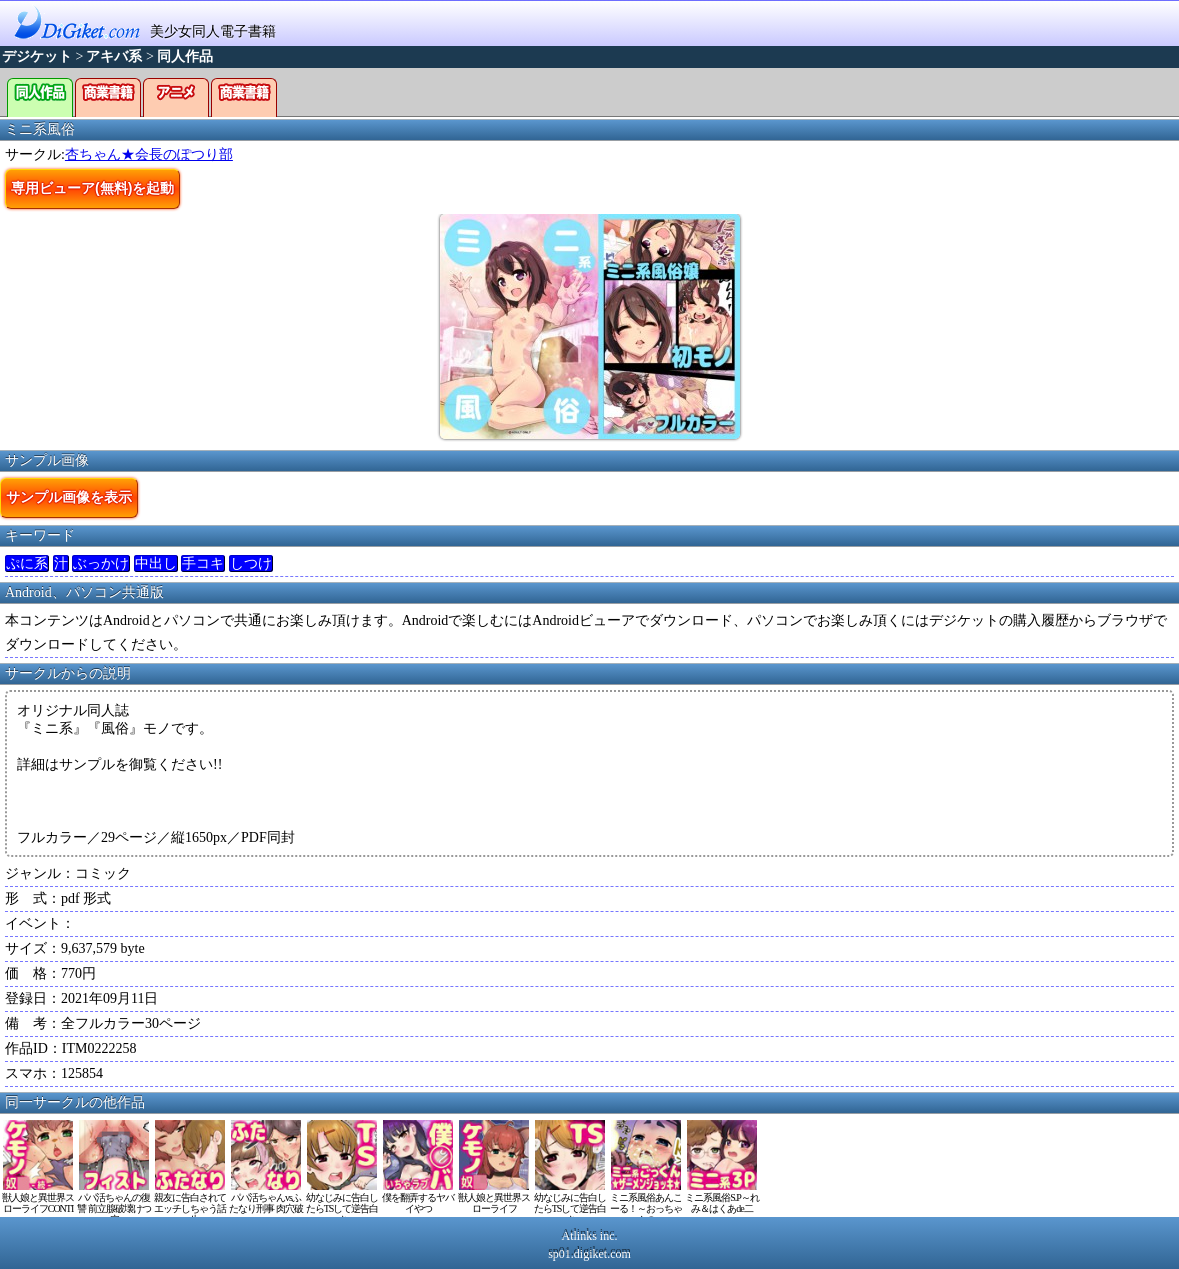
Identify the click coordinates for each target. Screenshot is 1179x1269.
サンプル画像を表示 (69, 497)
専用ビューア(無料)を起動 (92, 188)
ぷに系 (27, 563)
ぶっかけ (101, 563)
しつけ (251, 563)
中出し (156, 563)
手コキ (203, 563)
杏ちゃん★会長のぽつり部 (149, 154)
